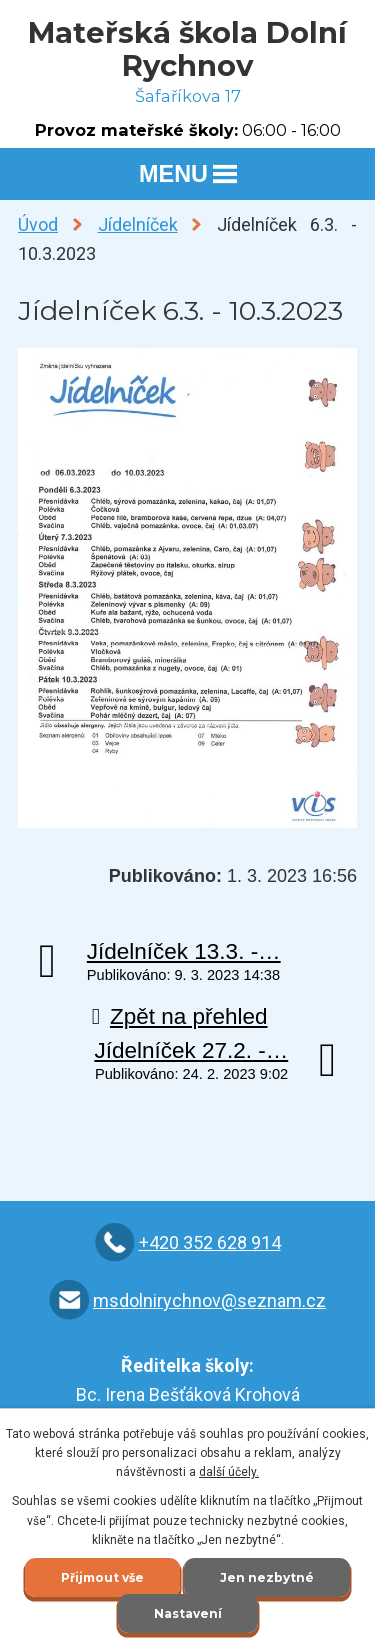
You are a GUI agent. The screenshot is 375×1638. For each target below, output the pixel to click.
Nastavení (188, 1613)
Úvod (38, 224)
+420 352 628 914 (210, 1242)
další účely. (229, 1472)
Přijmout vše (102, 1577)
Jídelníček (138, 224)
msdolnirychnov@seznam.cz (209, 1300)
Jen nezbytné (267, 1577)
